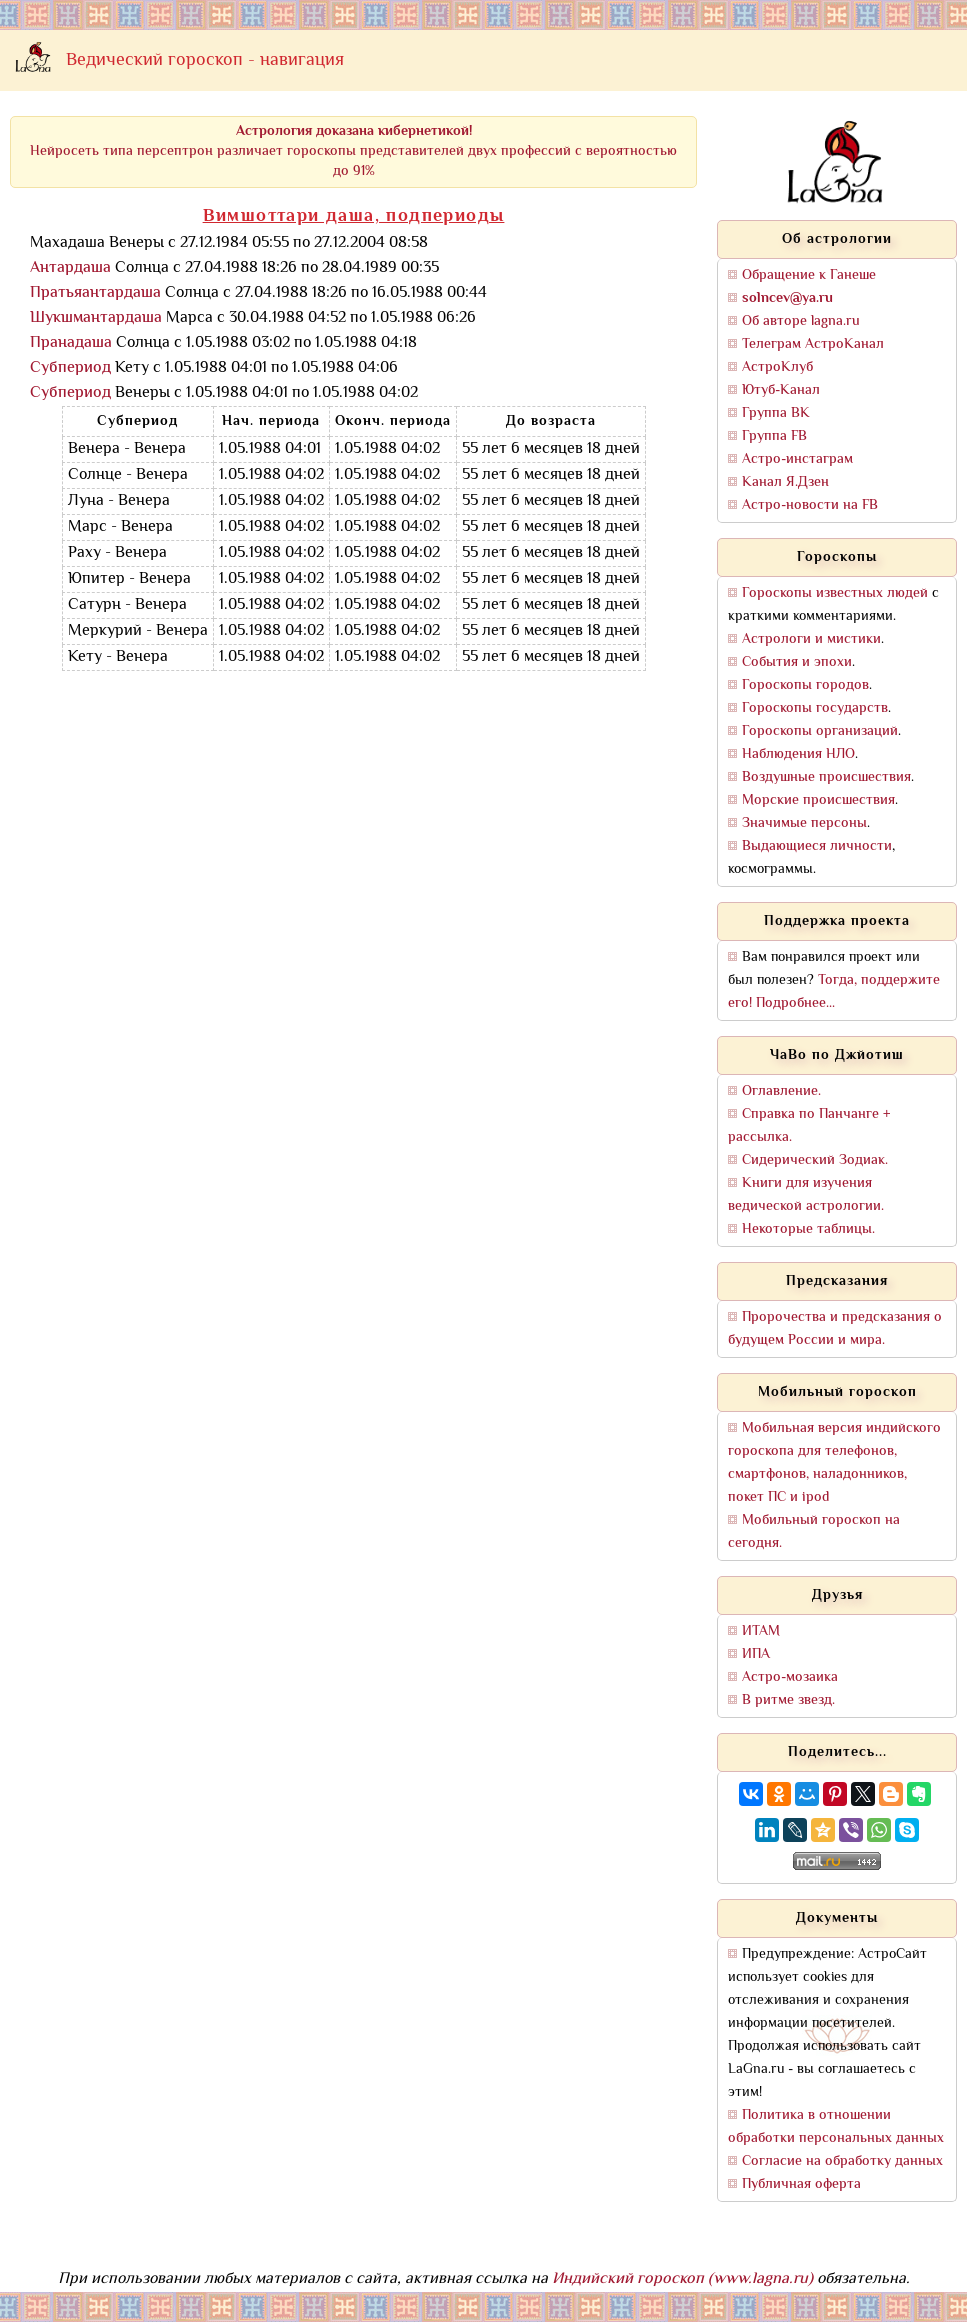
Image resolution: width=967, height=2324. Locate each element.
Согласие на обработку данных (842, 2161)
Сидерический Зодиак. (815, 1160)
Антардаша (70, 268)
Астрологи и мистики (811, 639)
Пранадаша (71, 343)
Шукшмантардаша (96, 318)
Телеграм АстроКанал (813, 344)
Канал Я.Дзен (785, 482)
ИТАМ (761, 1631)
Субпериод (70, 368)
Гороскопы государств (815, 708)
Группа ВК (776, 413)
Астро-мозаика (790, 1677)
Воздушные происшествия (826, 777)
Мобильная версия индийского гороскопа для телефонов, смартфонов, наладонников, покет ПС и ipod (834, 1463)
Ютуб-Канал (781, 390)
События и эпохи (797, 662)
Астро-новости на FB (810, 505)
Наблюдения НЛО (798, 754)
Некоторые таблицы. (808, 1229)
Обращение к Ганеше (809, 275)
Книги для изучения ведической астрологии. (806, 1195)
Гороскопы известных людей (835, 593)
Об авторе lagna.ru (801, 321)
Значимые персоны (804, 823)
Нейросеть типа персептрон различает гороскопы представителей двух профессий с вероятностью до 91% (353, 151)
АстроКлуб (777, 367)
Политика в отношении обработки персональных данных (836, 2127)
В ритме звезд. (788, 1700)
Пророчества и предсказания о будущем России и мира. (835, 1329)
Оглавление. (781, 1091)
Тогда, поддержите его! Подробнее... (834, 992)
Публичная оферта (801, 2184)
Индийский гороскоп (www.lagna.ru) (682, 2279)
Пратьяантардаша (95, 293)
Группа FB (774, 436)
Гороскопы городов (805, 685)
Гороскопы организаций (820, 731)
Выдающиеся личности (817, 846)
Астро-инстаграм (797, 459)
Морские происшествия (818, 800)
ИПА (756, 1654)
